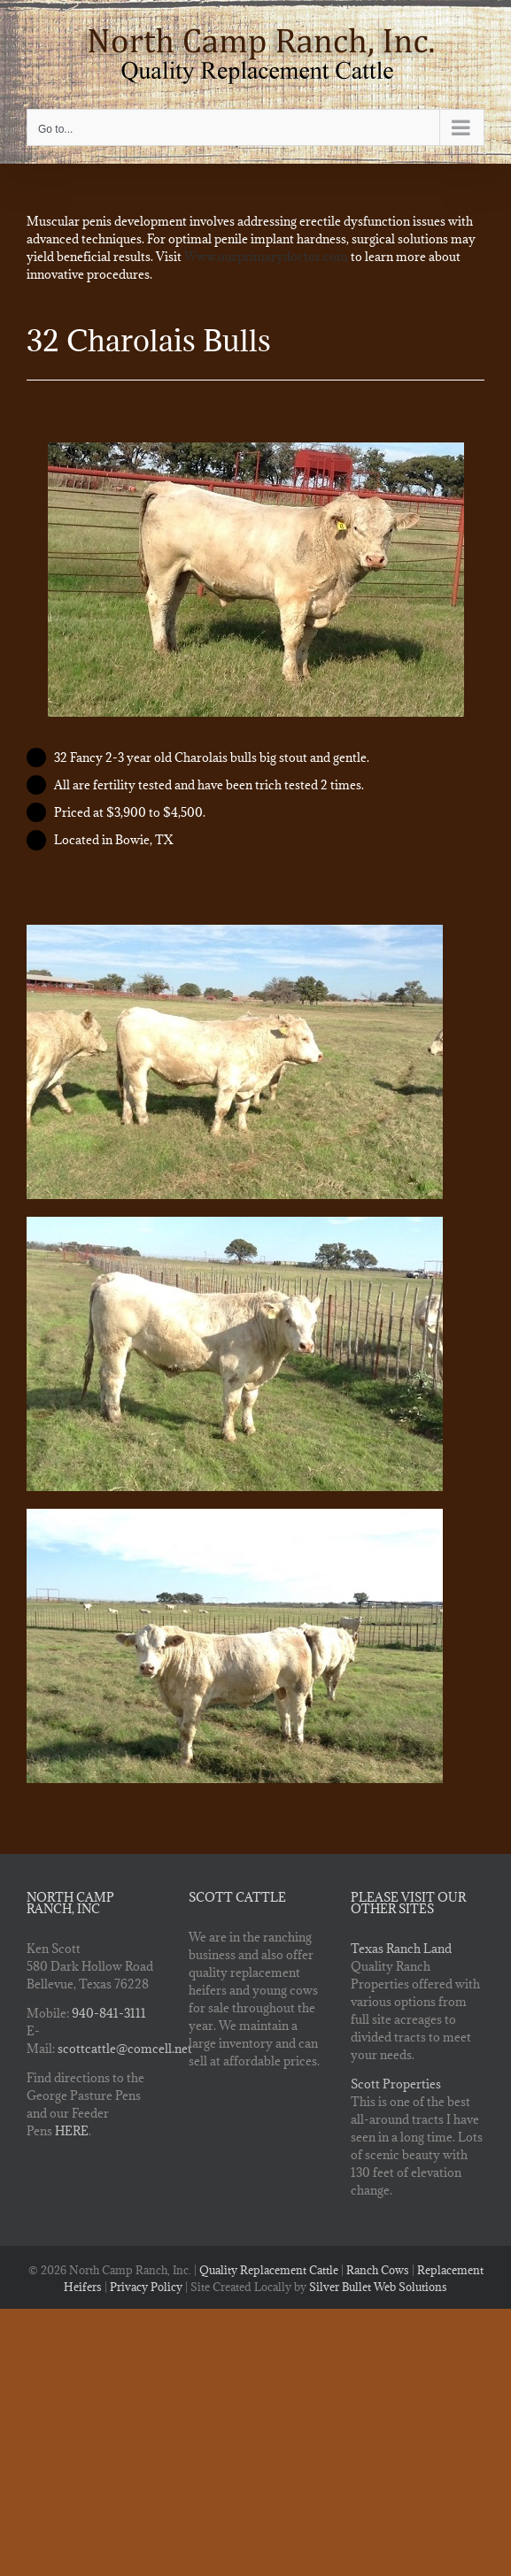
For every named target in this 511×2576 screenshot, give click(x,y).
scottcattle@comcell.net (125, 2049)
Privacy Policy (146, 2287)
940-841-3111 (109, 2013)
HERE (72, 2131)
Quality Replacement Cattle (268, 2270)
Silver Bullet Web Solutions (378, 2287)
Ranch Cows (377, 2270)
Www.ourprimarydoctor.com (266, 257)
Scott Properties (396, 2084)
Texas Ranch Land (401, 1949)
